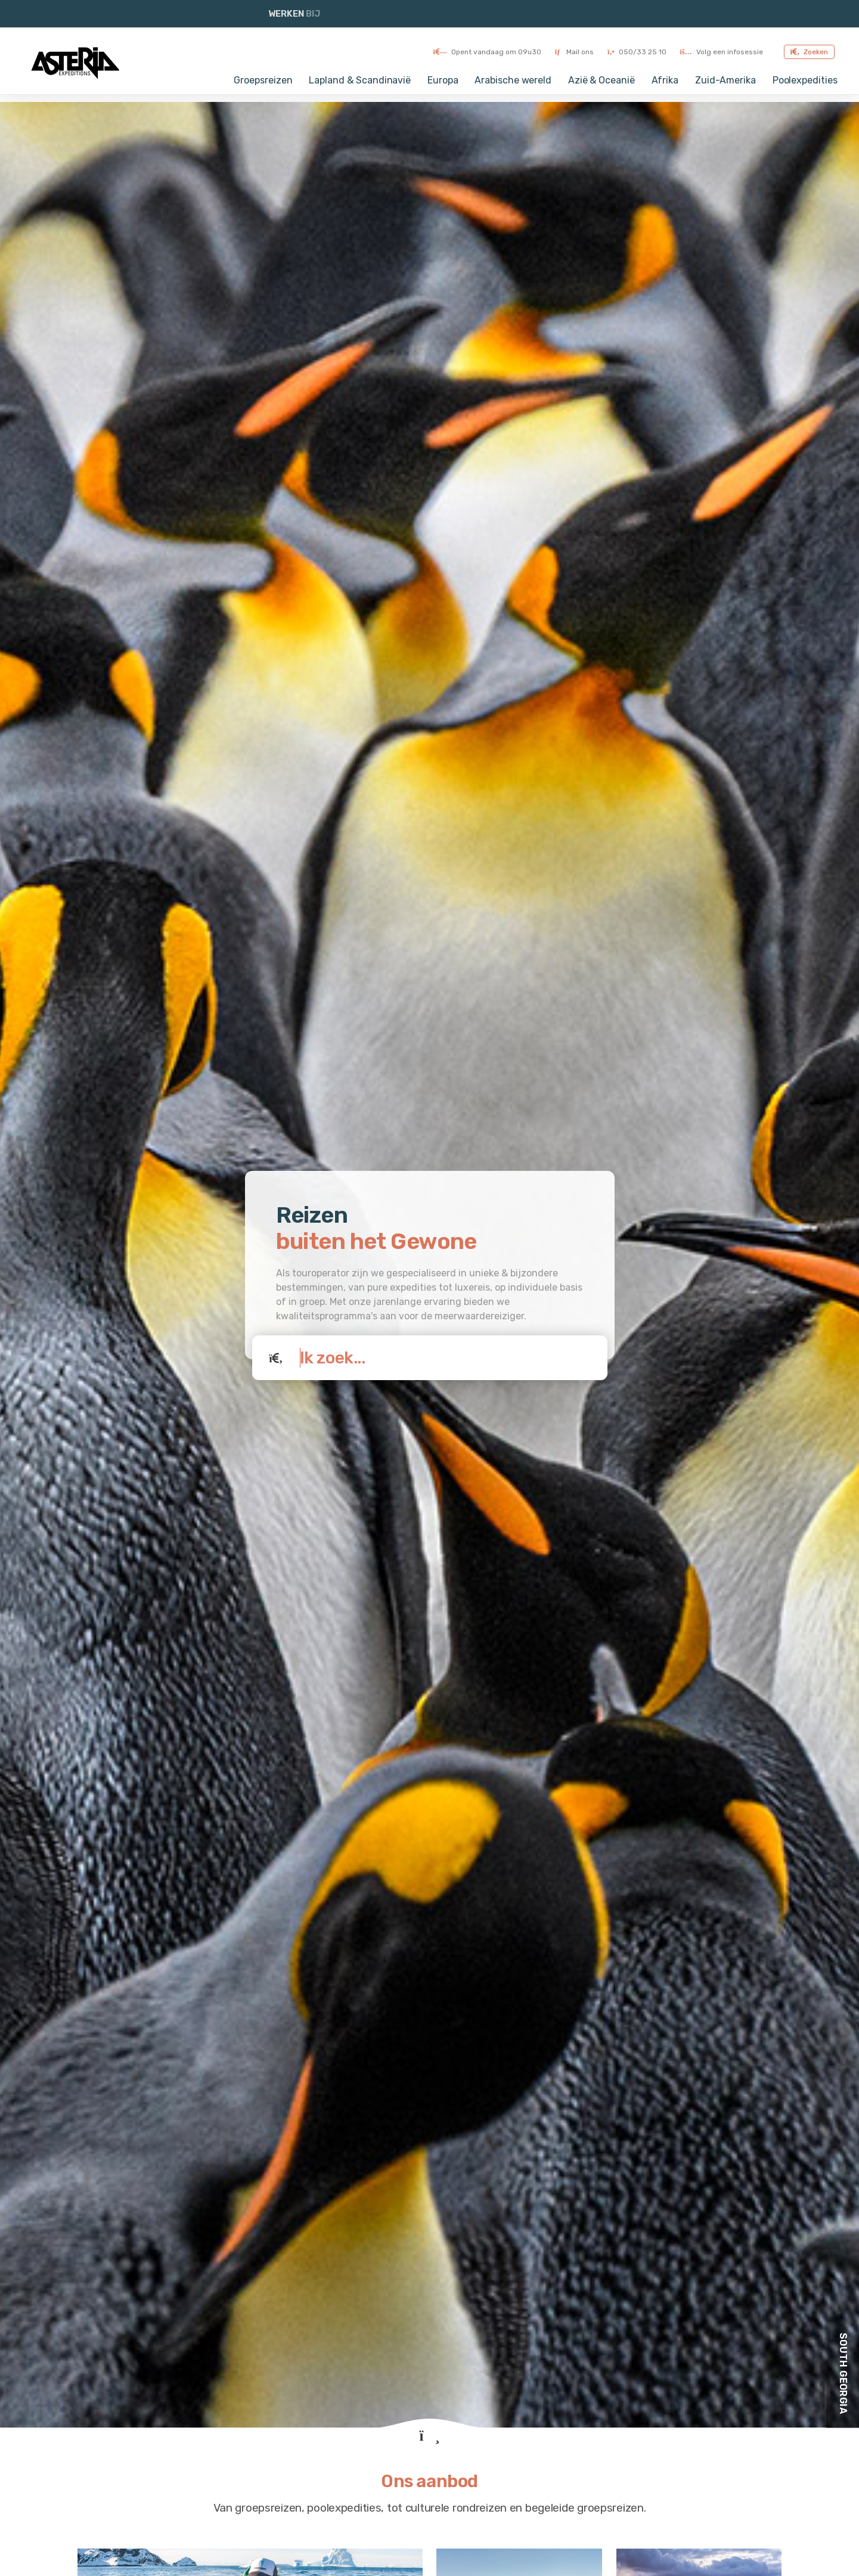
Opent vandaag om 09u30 (487, 52)
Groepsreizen (263, 80)
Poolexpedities (805, 80)
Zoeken (809, 52)
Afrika (665, 80)
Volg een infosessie (721, 52)
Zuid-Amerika (725, 80)
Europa (442, 80)
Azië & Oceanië (601, 80)
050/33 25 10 (636, 52)
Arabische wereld (513, 80)
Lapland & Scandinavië (360, 80)
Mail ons (574, 52)
